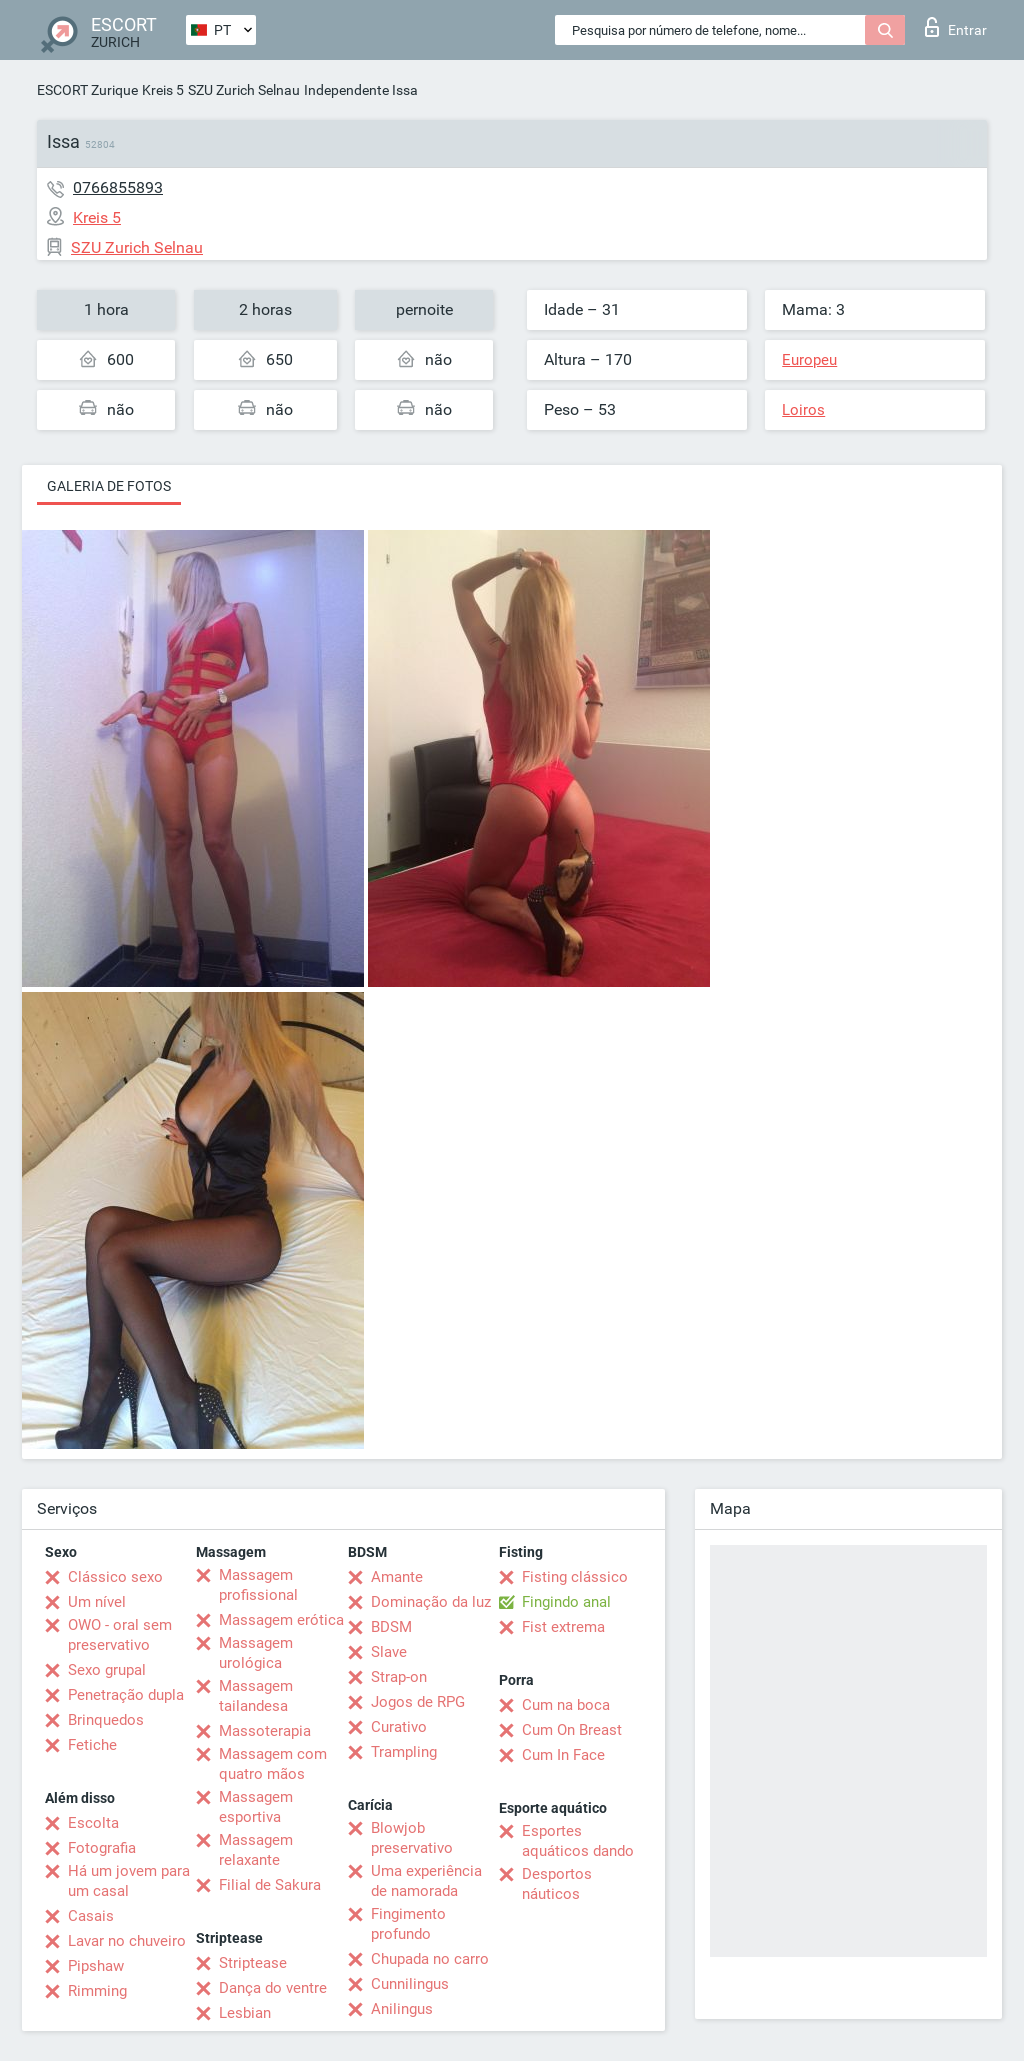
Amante (397, 1577)
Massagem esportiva (256, 1807)
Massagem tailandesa (256, 1696)
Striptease (253, 1963)
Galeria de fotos (109, 486)
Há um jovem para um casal (129, 1881)
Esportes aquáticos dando (578, 1841)
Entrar (956, 27)
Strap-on (399, 1677)
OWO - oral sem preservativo (120, 1635)
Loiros (803, 410)
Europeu (809, 360)
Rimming (97, 1991)
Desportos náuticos (557, 1884)
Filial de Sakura (270, 1885)
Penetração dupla (126, 1695)
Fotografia (102, 1848)
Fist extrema (563, 1627)
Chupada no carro (430, 1959)
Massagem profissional (258, 1585)
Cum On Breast (572, 1730)
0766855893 (118, 187)
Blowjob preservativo (412, 1838)
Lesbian (245, 2013)
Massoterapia (265, 1731)
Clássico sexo (115, 1577)
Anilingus (402, 2009)
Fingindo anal (566, 1602)
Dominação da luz (431, 1602)
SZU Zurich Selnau (244, 90)
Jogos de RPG (418, 1702)
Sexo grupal (107, 1670)
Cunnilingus (410, 1984)
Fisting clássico (575, 1577)
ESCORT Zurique (87, 90)
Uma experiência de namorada (426, 1881)
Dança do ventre (273, 1988)
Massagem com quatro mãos (273, 1764)
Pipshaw (96, 1966)
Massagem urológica (256, 1653)
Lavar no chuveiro (127, 1941)
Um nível (97, 1602)
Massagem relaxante (256, 1850)
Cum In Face (563, 1755)
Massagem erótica (281, 1620)
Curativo (399, 1727)
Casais (91, 1916)
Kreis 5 (163, 90)
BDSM (391, 1627)
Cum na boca (566, 1705)
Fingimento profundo (408, 1924)
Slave (389, 1652)
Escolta (93, 1823)
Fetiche (92, 1745)
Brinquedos (106, 1720)
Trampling (404, 1752)
